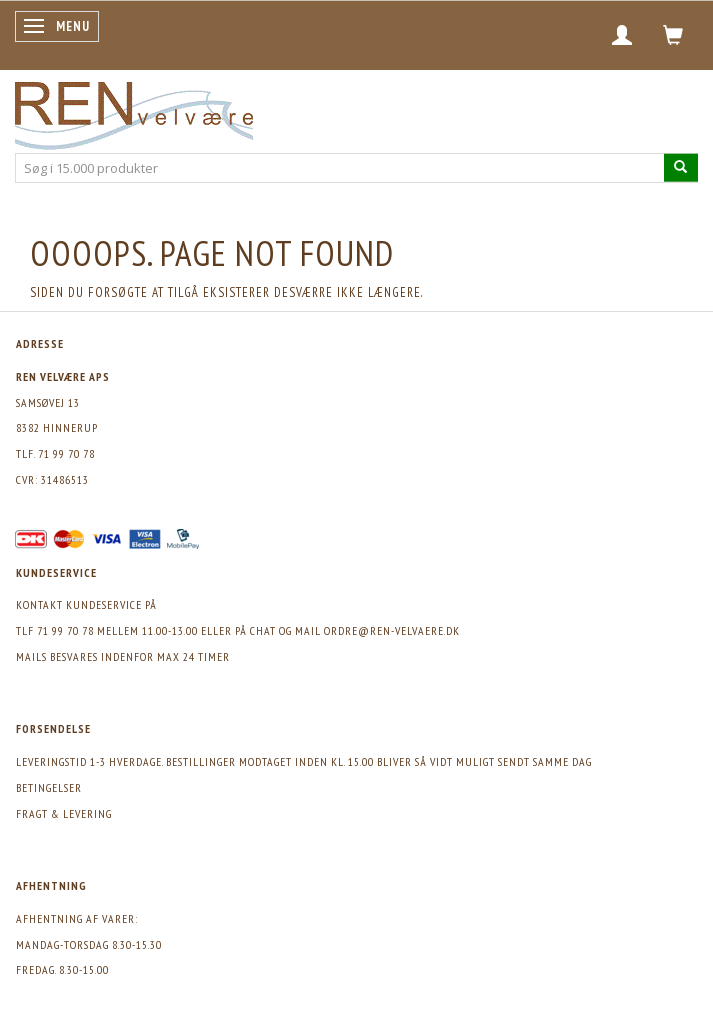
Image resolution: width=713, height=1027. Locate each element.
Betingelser (49, 787)
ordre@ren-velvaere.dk (392, 630)
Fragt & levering (64, 813)
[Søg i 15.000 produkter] (681, 167)
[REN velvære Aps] (134, 111)
